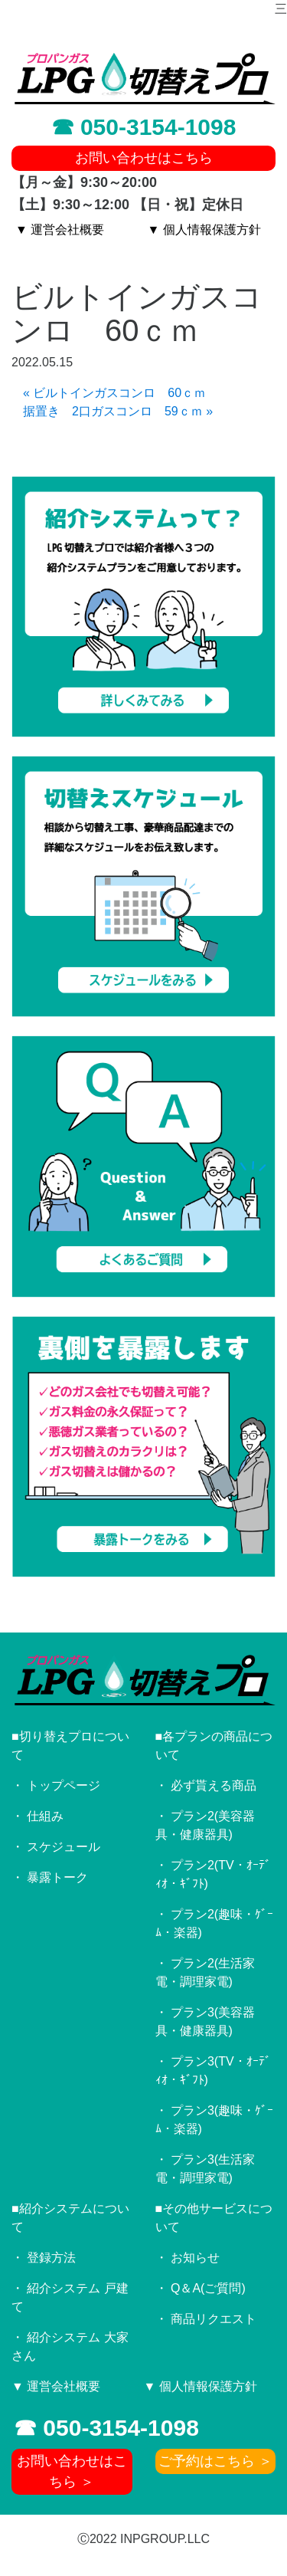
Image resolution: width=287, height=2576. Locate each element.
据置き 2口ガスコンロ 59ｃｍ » (118, 411)
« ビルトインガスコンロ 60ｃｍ (114, 392)
